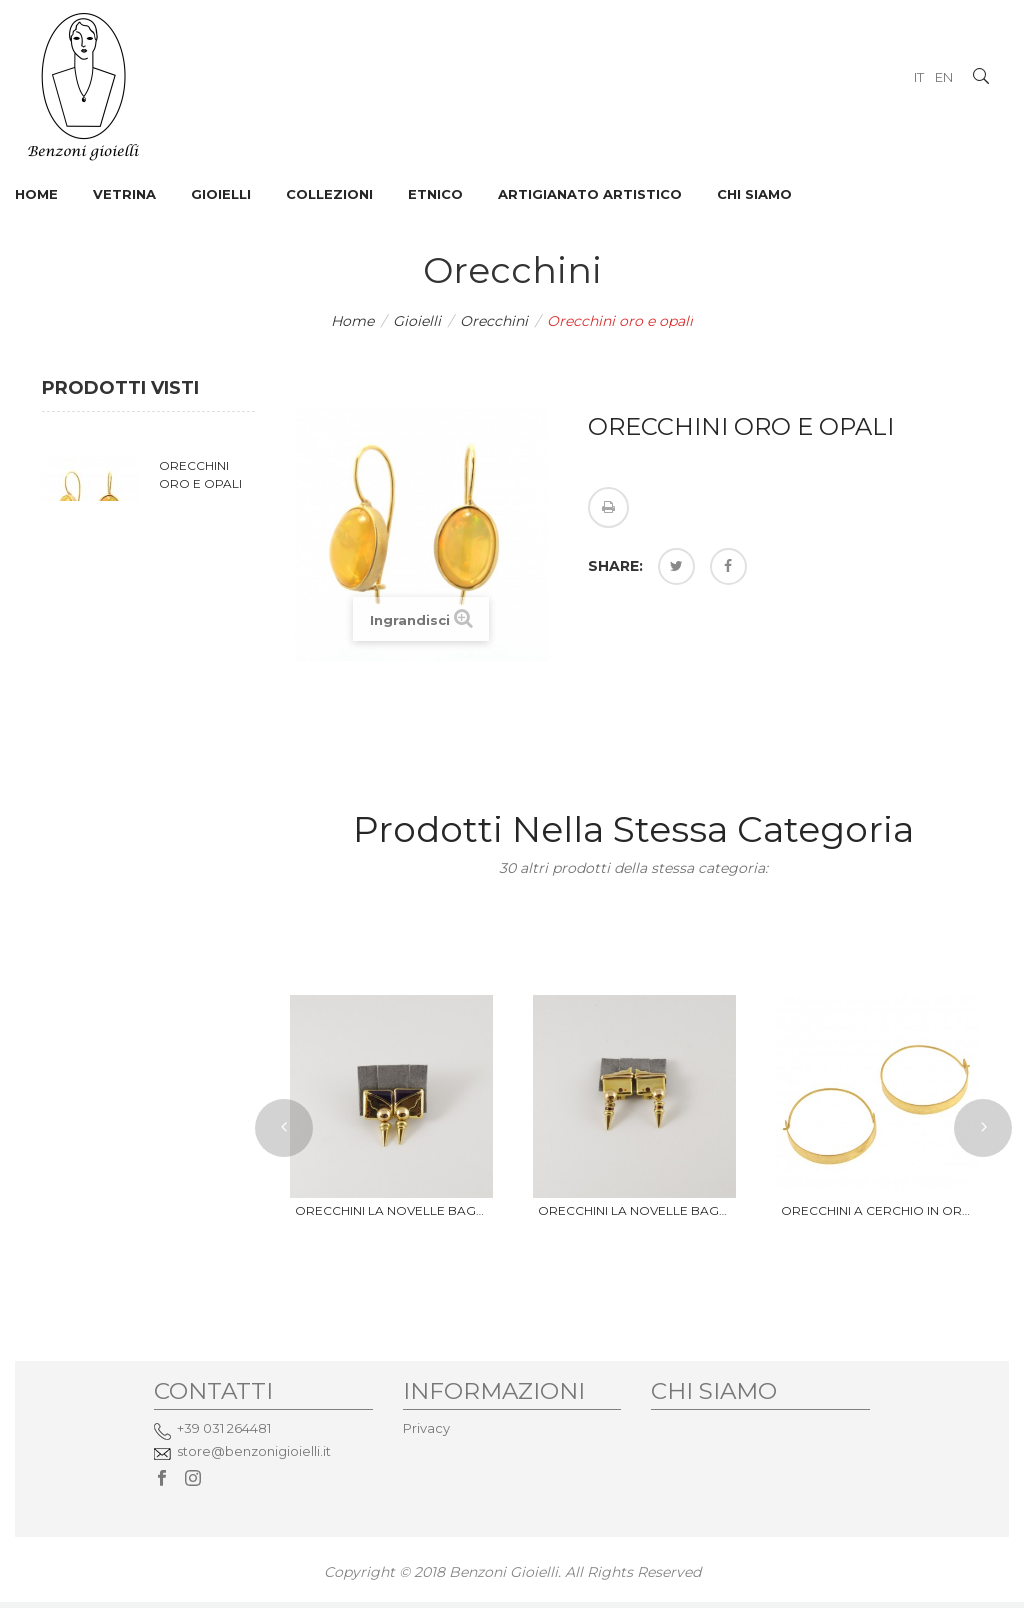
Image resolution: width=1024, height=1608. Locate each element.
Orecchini (494, 321)
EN (944, 77)
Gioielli (417, 321)
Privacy (426, 1428)
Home (352, 321)
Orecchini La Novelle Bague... (391, 1210)
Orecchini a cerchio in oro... (877, 1210)
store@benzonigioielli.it (254, 1451)
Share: (615, 566)
